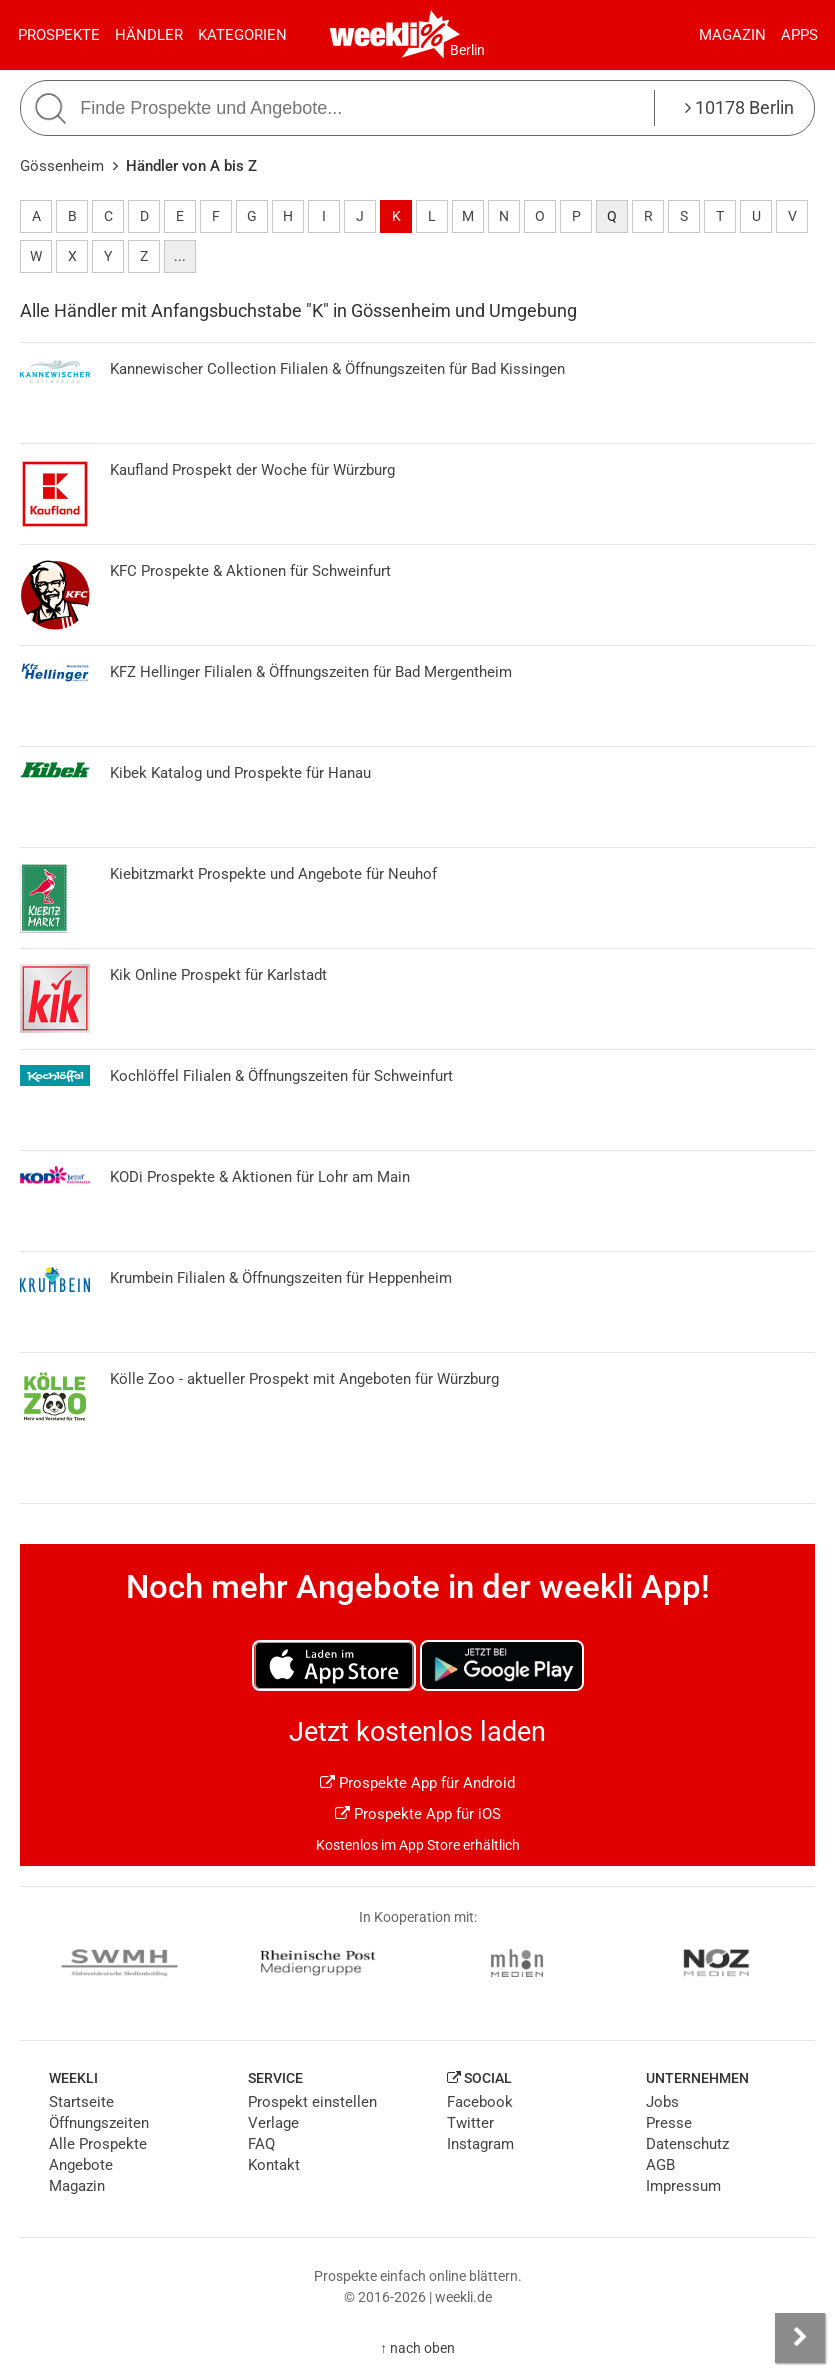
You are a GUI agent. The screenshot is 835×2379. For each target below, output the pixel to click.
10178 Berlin (739, 107)
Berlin (467, 50)
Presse (669, 2123)
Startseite (81, 2102)
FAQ (261, 2144)
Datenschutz (687, 2144)
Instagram (480, 2144)
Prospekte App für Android (417, 1783)
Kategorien (242, 35)
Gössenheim (62, 166)
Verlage (273, 2123)
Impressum (683, 2186)
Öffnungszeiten (99, 2123)
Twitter (470, 2123)
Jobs (662, 2102)
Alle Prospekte (98, 2144)
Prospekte (59, 35)
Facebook (480, 2102)
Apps (799, 35)
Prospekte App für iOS (418, 1814)
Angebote (81, 2165)
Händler (149, 35)
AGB (660, 2165)
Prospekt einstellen (312, 2102)
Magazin (732, 35)
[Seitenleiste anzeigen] (800, 2338)
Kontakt (274, 2165)
